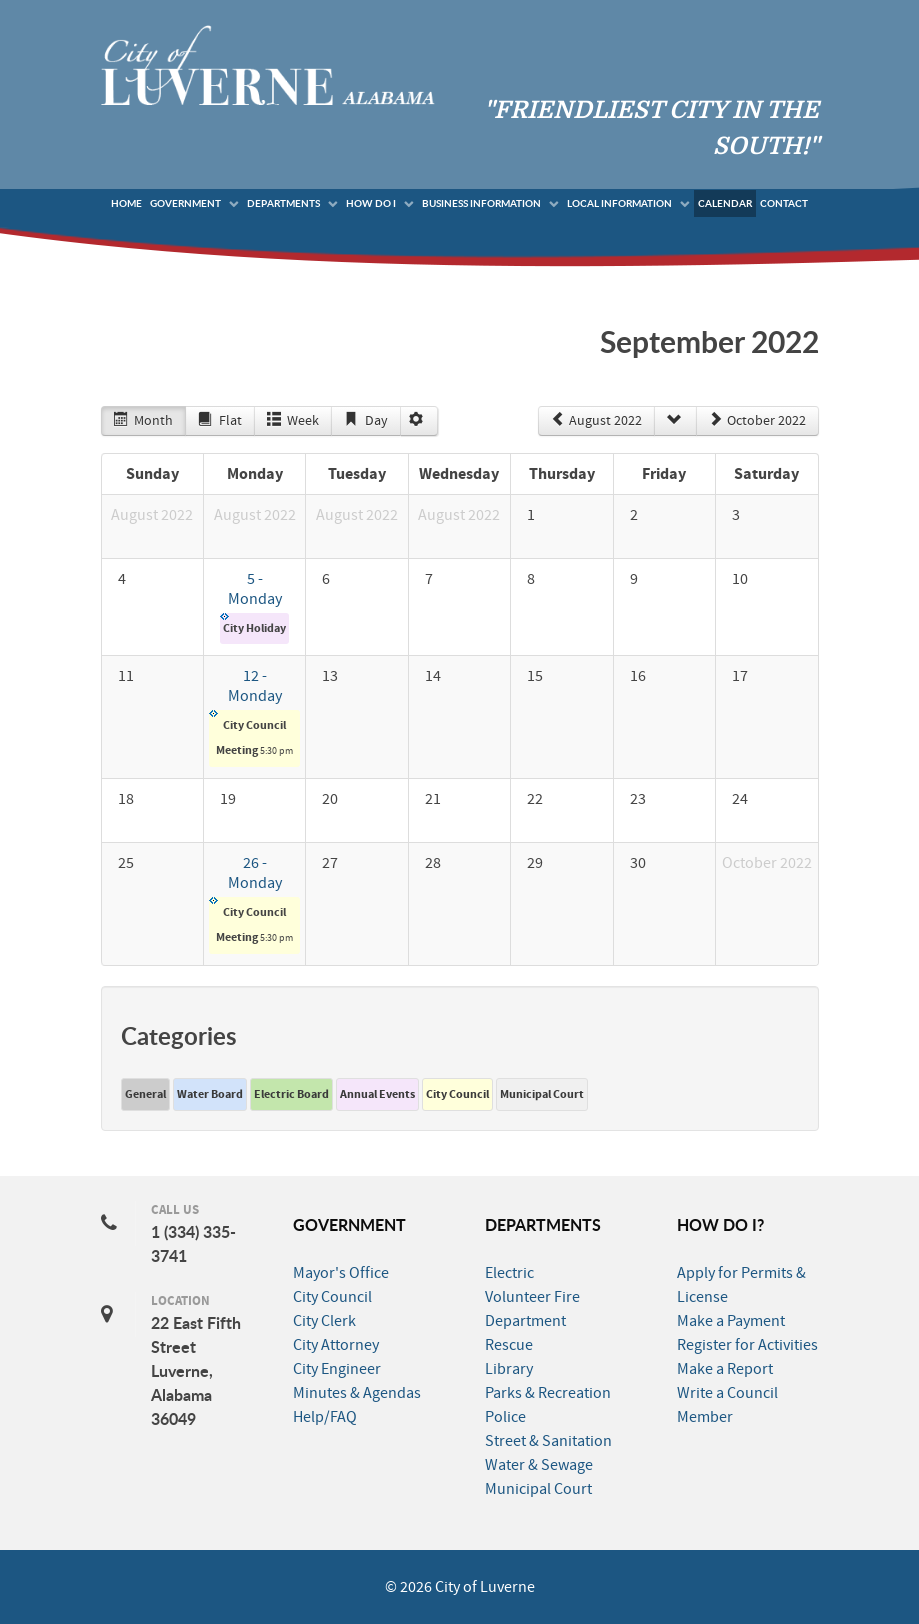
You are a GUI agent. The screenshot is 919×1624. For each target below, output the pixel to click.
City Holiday (253, 624)
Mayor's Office (341, 1273)
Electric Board (291, 1094)
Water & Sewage (539, 1465)
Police (505, 1417)
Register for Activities (747, 1345)
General (145, 1094)
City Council (457, 1094)
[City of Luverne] (268, 64)
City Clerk (324, 1321)
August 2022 (596, 420)
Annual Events (377, 1094)
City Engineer (337, 1369)
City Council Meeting (251, 733)
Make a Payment (731, 1321)
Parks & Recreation (548, 1393)
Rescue (509, 1345)
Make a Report (725, 1369)
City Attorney (336, 1345)
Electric (509, 1273)
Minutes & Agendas (357, 1393)
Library (509, 1369)
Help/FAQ (325, 1417)
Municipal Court (542, 1094)
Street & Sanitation (548, 1441)
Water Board (210, 1094)
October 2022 (757, 420)
